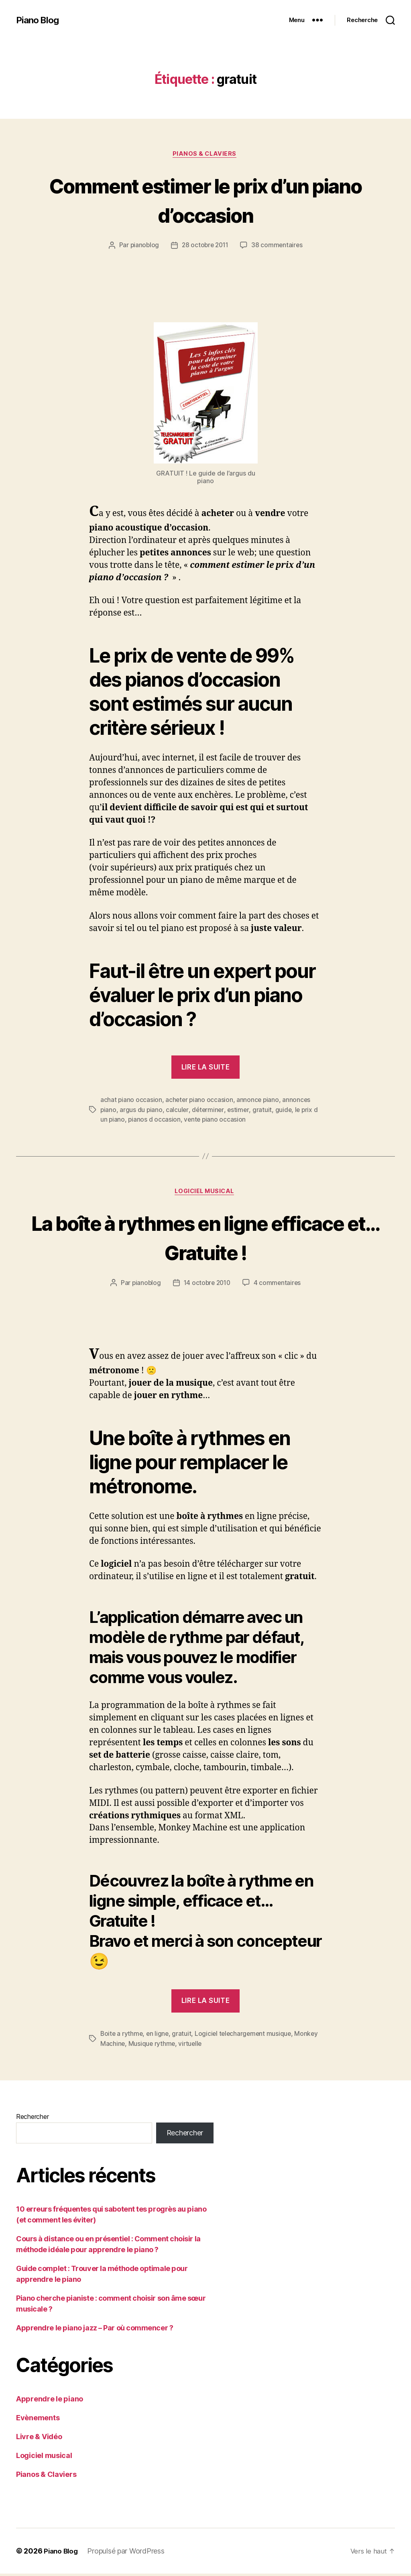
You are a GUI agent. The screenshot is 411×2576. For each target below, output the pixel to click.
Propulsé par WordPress (128, 2553)
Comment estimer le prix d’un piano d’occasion (205, 200)
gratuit (264, 1111)
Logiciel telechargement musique (246, 2036)
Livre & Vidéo (39, 2439)
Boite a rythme (122, 2036)
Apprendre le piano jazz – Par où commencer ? (94, 2330)
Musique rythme (177, 2046)
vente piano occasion (216, 1120)
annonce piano (259, 1101)
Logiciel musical (206, 1193)
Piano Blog (39, 20)
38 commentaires (279, 246)
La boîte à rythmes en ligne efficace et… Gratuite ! (205, 1239)
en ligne (159, 2036)
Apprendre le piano (49, 2401)
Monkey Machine (125, 2046)
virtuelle (217, 2046)
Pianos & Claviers (205, 154)
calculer (178, 1111)
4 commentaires (279, 1285)
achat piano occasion (131, 1101)
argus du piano (141, 1111)
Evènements (37, 2420)
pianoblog (143, 246)
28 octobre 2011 (205, 246)
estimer (240, 1111)
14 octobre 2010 (207, 1285)
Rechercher (32, 2119)
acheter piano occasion (200, 1101)
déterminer (209, 1111)
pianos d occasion (154, 1120)
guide (285, 1111)
